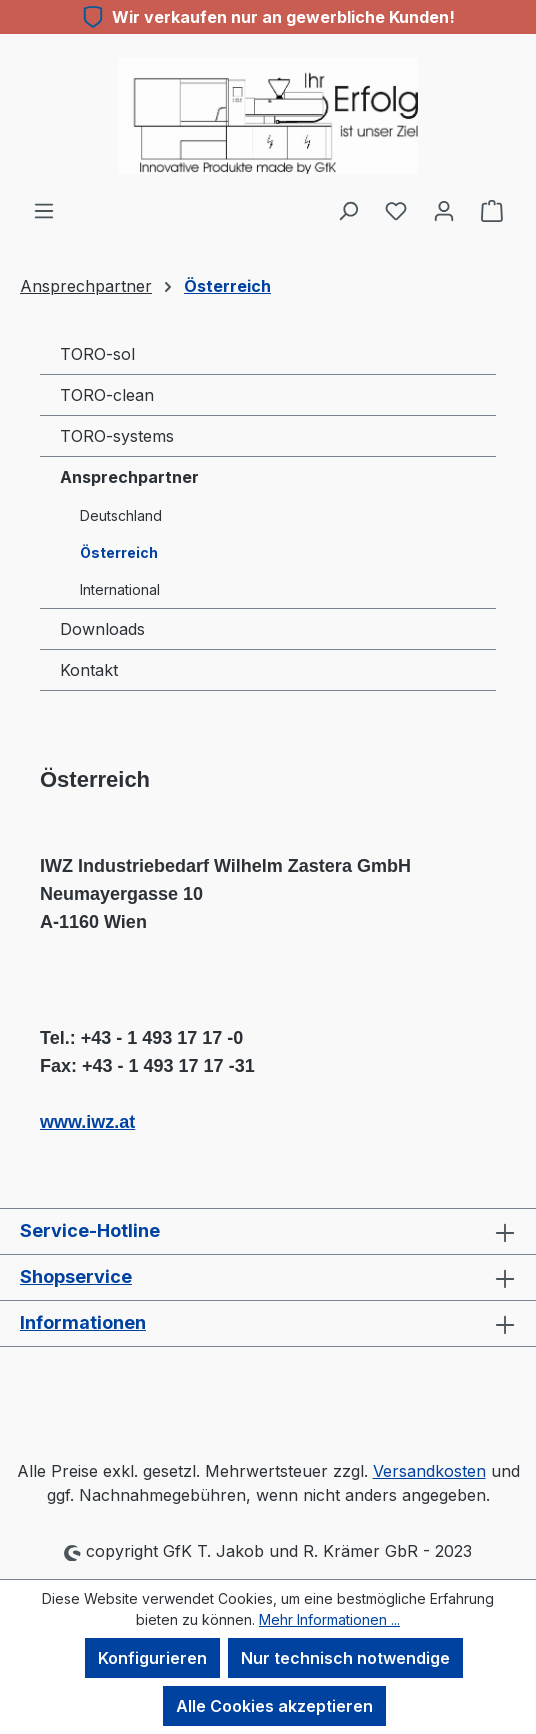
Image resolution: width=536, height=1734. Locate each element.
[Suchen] (348, 210)
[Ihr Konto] (444, 210)
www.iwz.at (87, 1122)
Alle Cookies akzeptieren (274, 1706)
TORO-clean (107, 395)
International (120, 589)
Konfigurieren (152, 1658)
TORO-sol (97, 354)
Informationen (83, 1322)
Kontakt (89, 670)
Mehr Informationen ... (329, 1619)
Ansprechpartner (129, 477)
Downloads (102, 629)
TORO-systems (117, 436)
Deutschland (121, 515)
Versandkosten (429, 1471)
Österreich (119, 552)
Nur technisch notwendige (345, 1658)
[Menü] (44, 210)
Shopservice (76, 1276)
